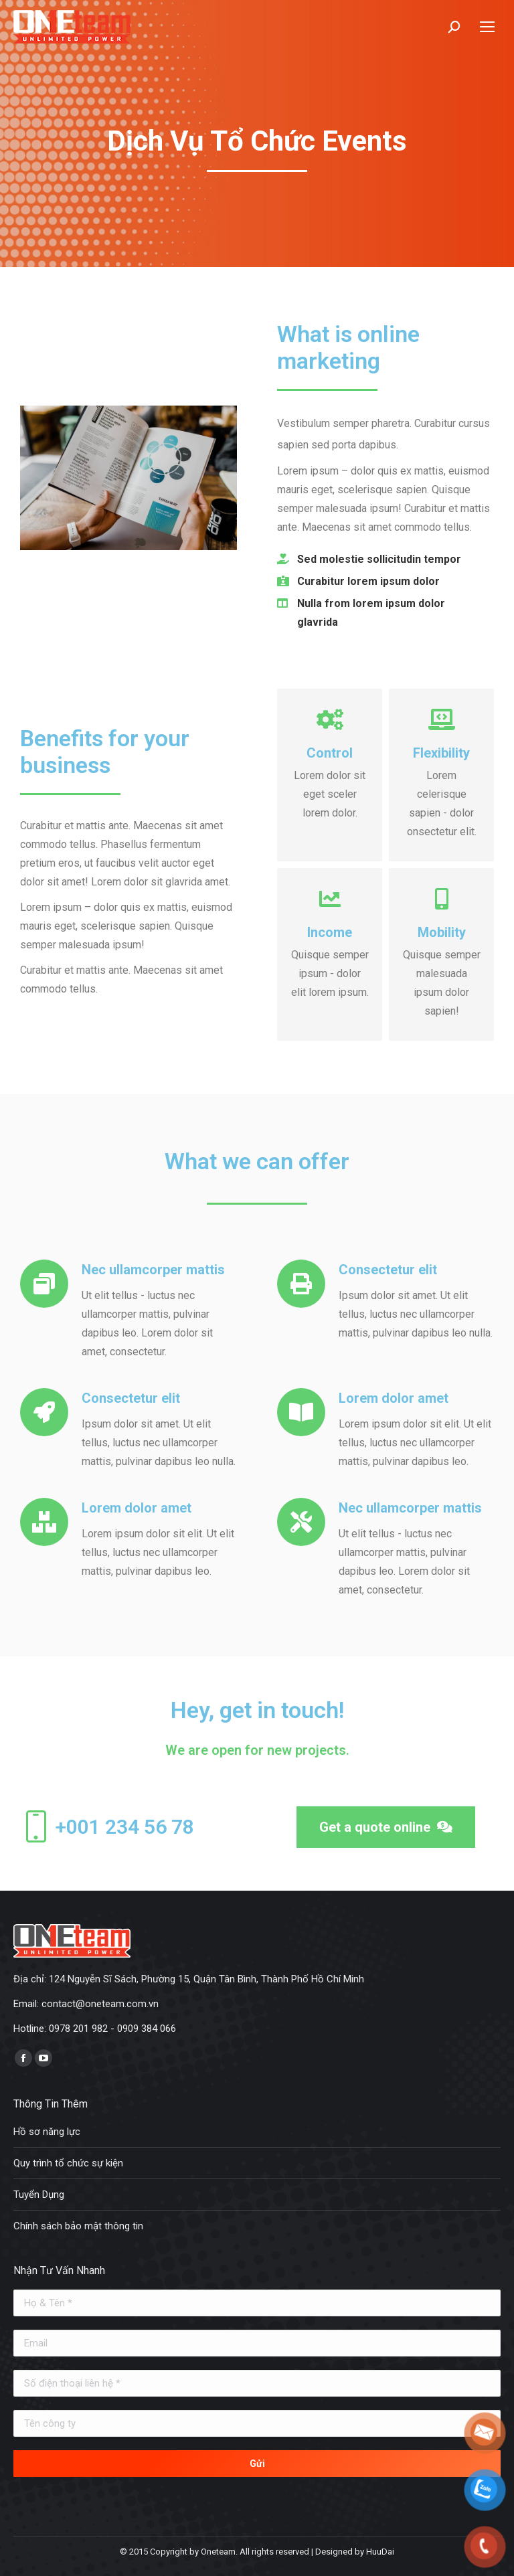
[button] (385, 1827)
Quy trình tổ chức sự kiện (68, 2163)
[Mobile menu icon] (487, 26)
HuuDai (380, 2552)
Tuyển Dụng (38, 2194)
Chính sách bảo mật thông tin (78, 2226)
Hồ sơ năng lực (46, 2132)
